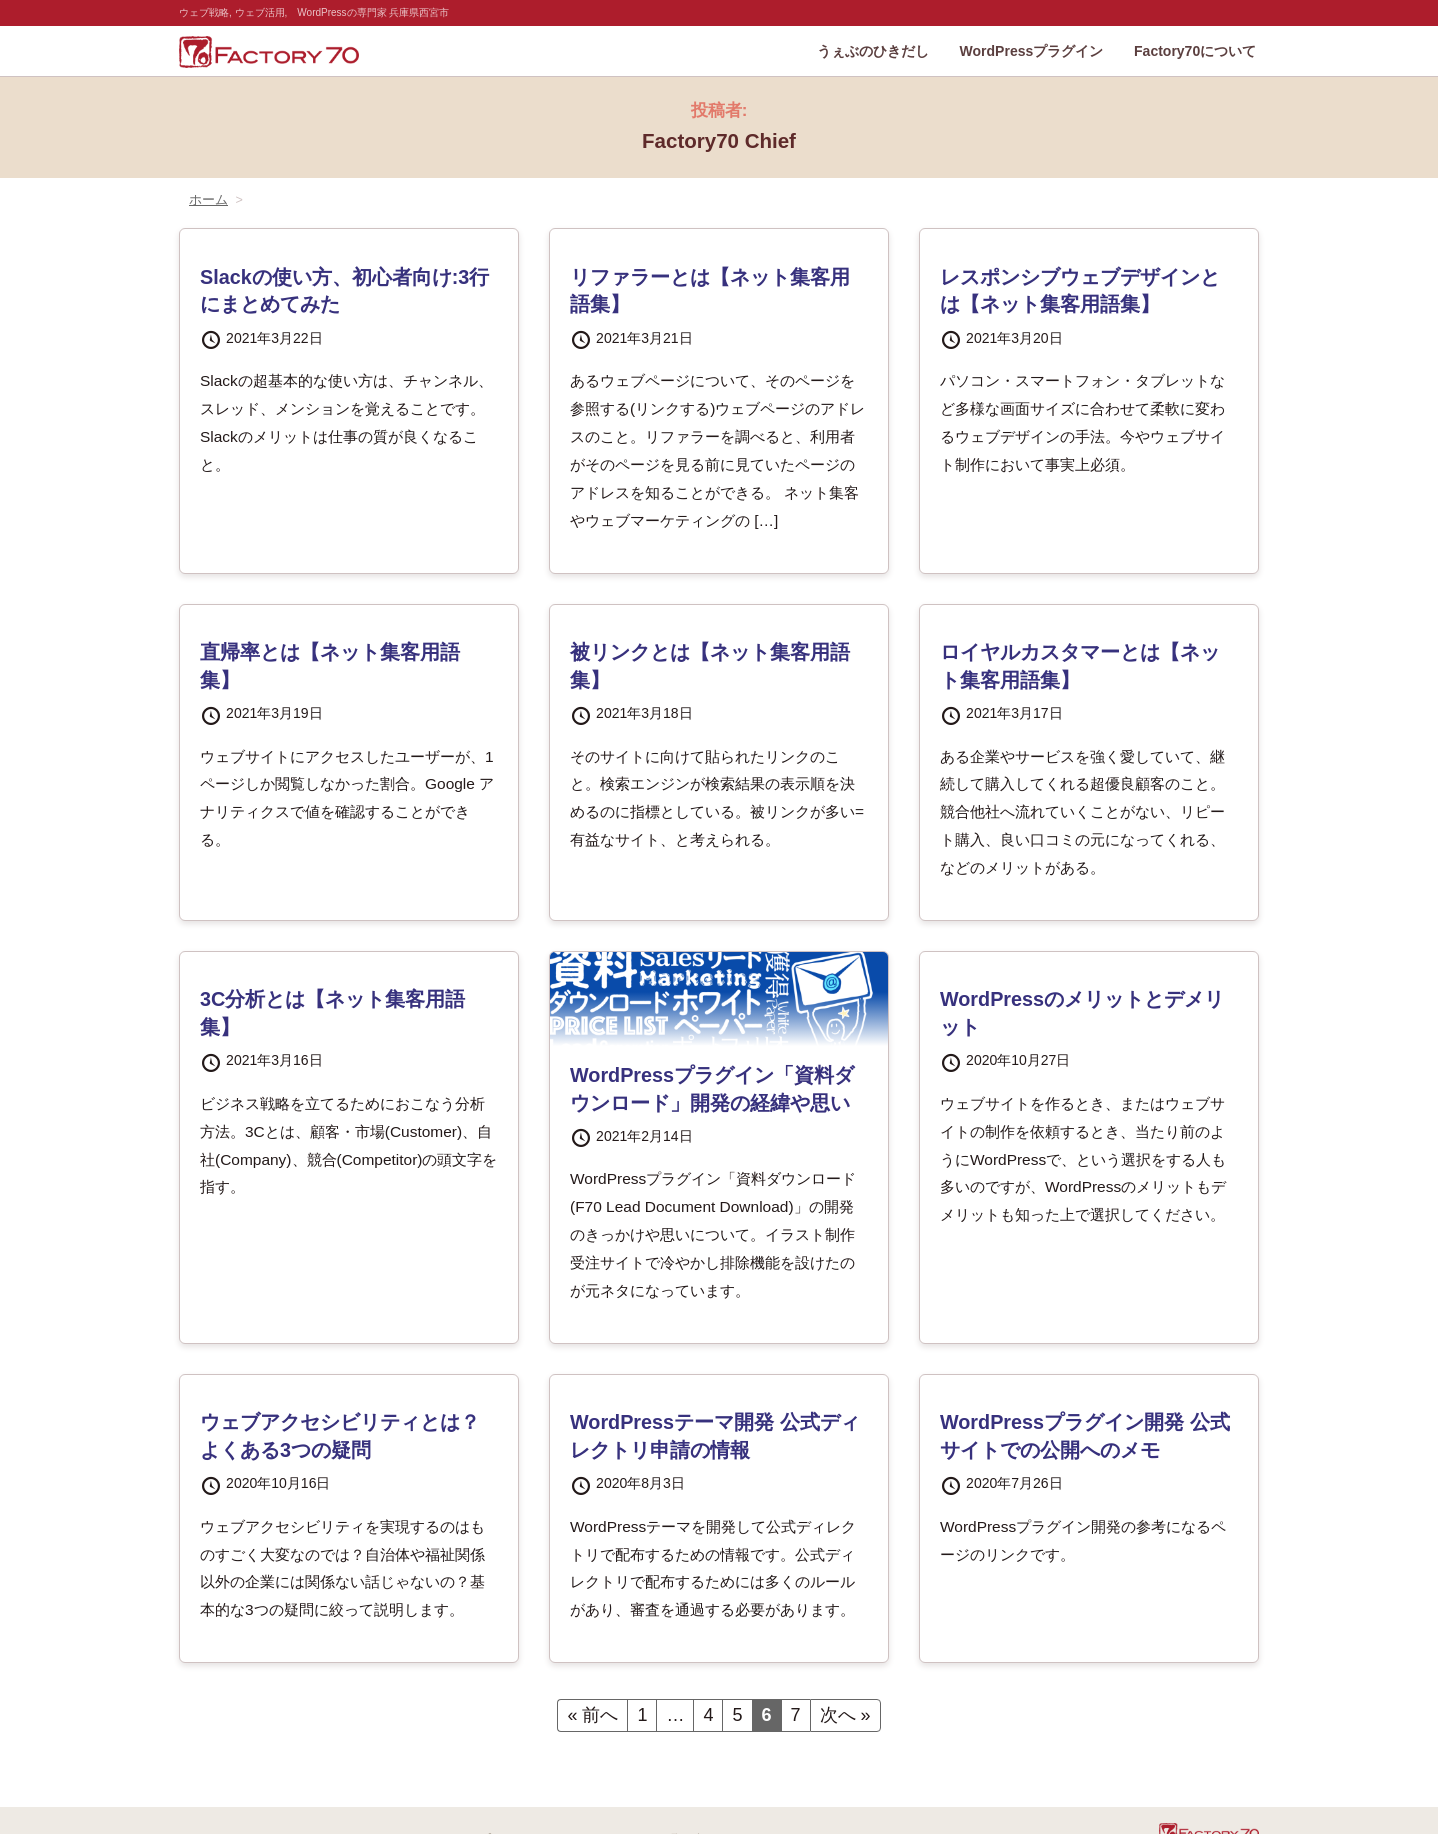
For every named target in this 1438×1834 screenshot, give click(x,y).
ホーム (208, 200)
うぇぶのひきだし (873, 51)
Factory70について (1195, 51)
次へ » (845, 1715)
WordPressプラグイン (1032, 51)
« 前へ (592, 1715)
